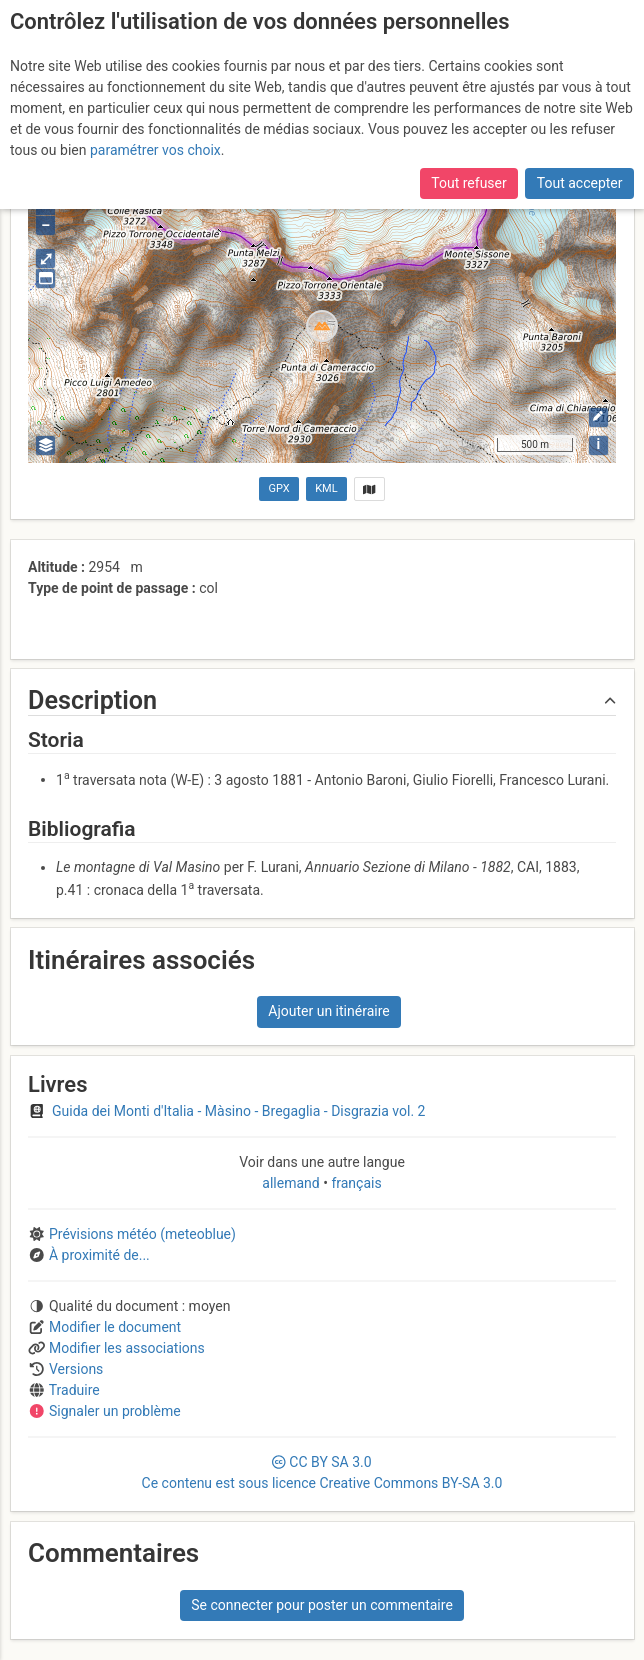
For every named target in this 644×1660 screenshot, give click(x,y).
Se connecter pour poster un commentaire (322, 1605)
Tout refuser (468, 183)
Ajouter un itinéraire (328, 1011)
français (355, 1183)
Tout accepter (580, 183)
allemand (292, 1183)
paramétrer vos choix (155, 150)
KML (326, 488)
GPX (279, 488)
